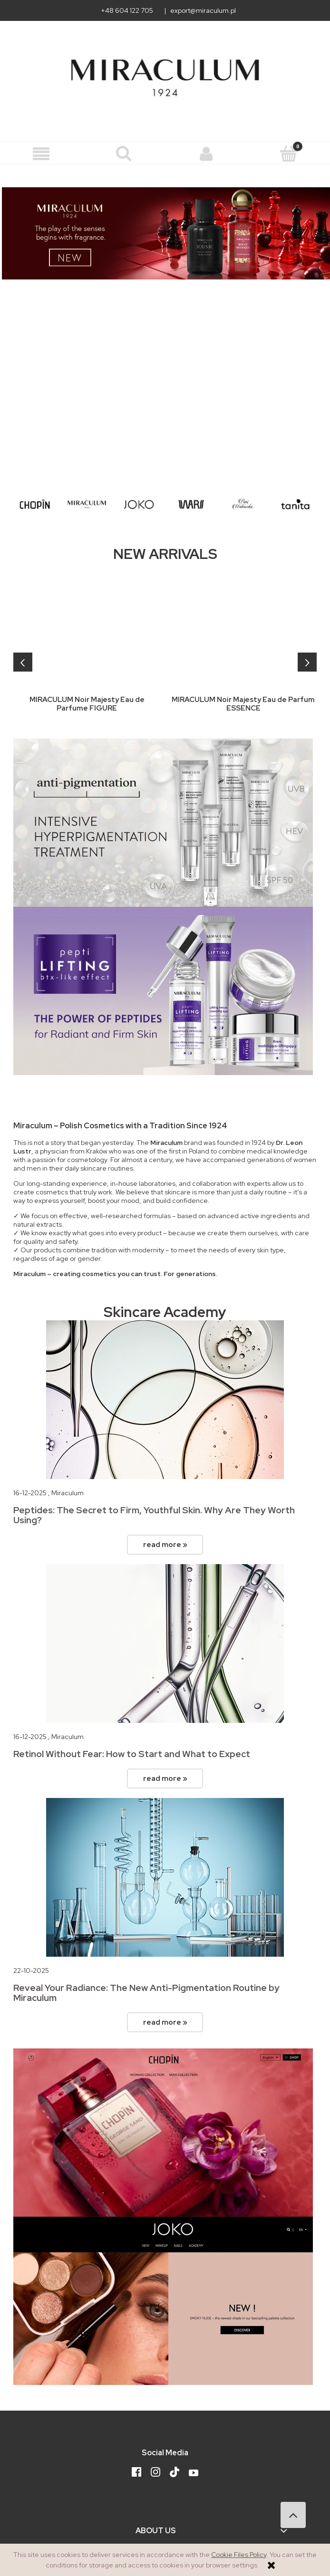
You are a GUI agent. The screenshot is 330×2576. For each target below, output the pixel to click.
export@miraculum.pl (203, 10)
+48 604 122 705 (127, 10)
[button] (41, 154)
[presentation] (22, 662)
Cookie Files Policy (238, 2554)
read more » (165, 1544)
